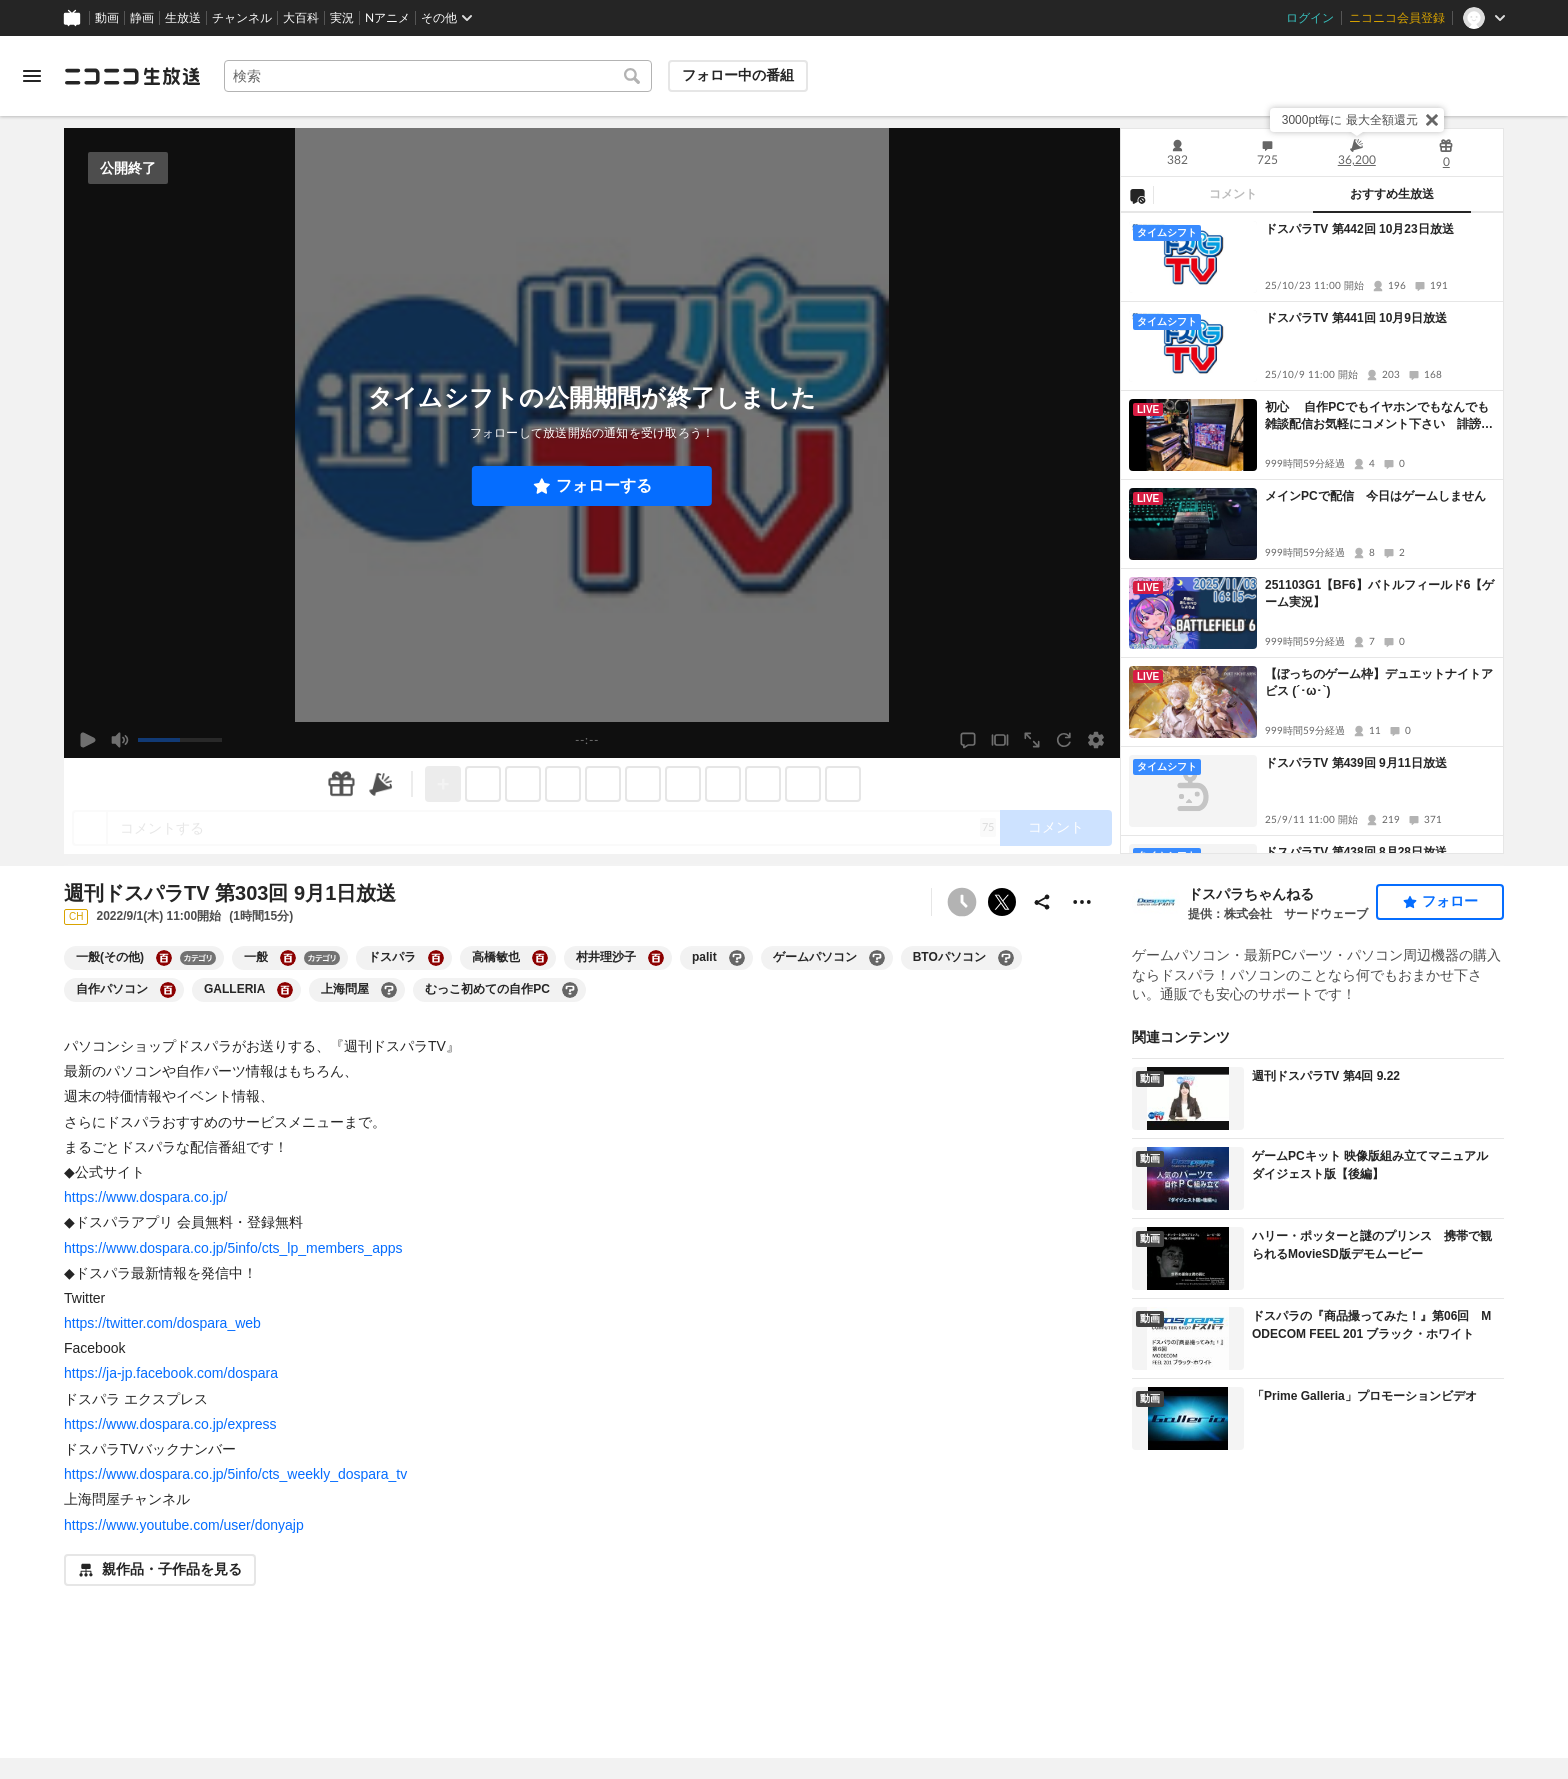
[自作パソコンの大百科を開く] (168, 990)
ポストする (1002, 902)
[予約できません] (962, 902)
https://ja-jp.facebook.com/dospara (171, 1373)
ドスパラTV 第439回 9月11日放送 (1356, 763)
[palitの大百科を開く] (737, 958)
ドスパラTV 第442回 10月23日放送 (1359, 229)
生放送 (183, 18)
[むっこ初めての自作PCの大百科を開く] (570, 990)
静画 (142, 18)
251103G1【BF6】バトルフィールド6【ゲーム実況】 (1379, 593)
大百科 (301, 18)
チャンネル (242, 18)
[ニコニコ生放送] (132, 76)
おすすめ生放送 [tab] (1392, 194)
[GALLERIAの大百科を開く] (285, 990)
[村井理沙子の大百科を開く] (656, 958)
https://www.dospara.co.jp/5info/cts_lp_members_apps (233, 1248)
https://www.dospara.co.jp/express (170, 1424)
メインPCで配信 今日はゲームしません (1375, 496)
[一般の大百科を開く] (288, 958)
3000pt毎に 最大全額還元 (1350, 120)
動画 (107, 18)
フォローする (604, 485)
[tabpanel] (1312, 533)
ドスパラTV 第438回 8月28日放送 (1356, 852)
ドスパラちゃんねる (1251, 894)
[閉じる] (1432, 120)
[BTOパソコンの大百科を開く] (1006, 958)
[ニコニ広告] (381, 784)
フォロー (1450, 901)
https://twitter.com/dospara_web (162, 1323)
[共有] (1042, 902)
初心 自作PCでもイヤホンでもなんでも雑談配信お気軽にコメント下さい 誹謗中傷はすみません (1379, 416)
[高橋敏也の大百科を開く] (540, 958)
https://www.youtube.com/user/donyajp (184, 1525)
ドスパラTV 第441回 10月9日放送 (1356, 318)
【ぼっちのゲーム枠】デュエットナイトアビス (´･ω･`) (1379, 682)
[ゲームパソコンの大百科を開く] (877, 958)
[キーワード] (438, 76)
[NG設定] (1137, 195)
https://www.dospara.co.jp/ (145, 1197)
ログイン (1310, 18)
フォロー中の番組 (738, 75)
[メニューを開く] (32, 76)
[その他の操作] (1082, 902)
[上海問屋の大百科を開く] (389, 990)
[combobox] (438, 76)
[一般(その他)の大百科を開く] (164, 958)
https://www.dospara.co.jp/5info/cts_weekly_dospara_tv (235, 1474)
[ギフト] (341, 784)
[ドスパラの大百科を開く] (436, 958)
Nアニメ (387, 18)
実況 (342, 18)
